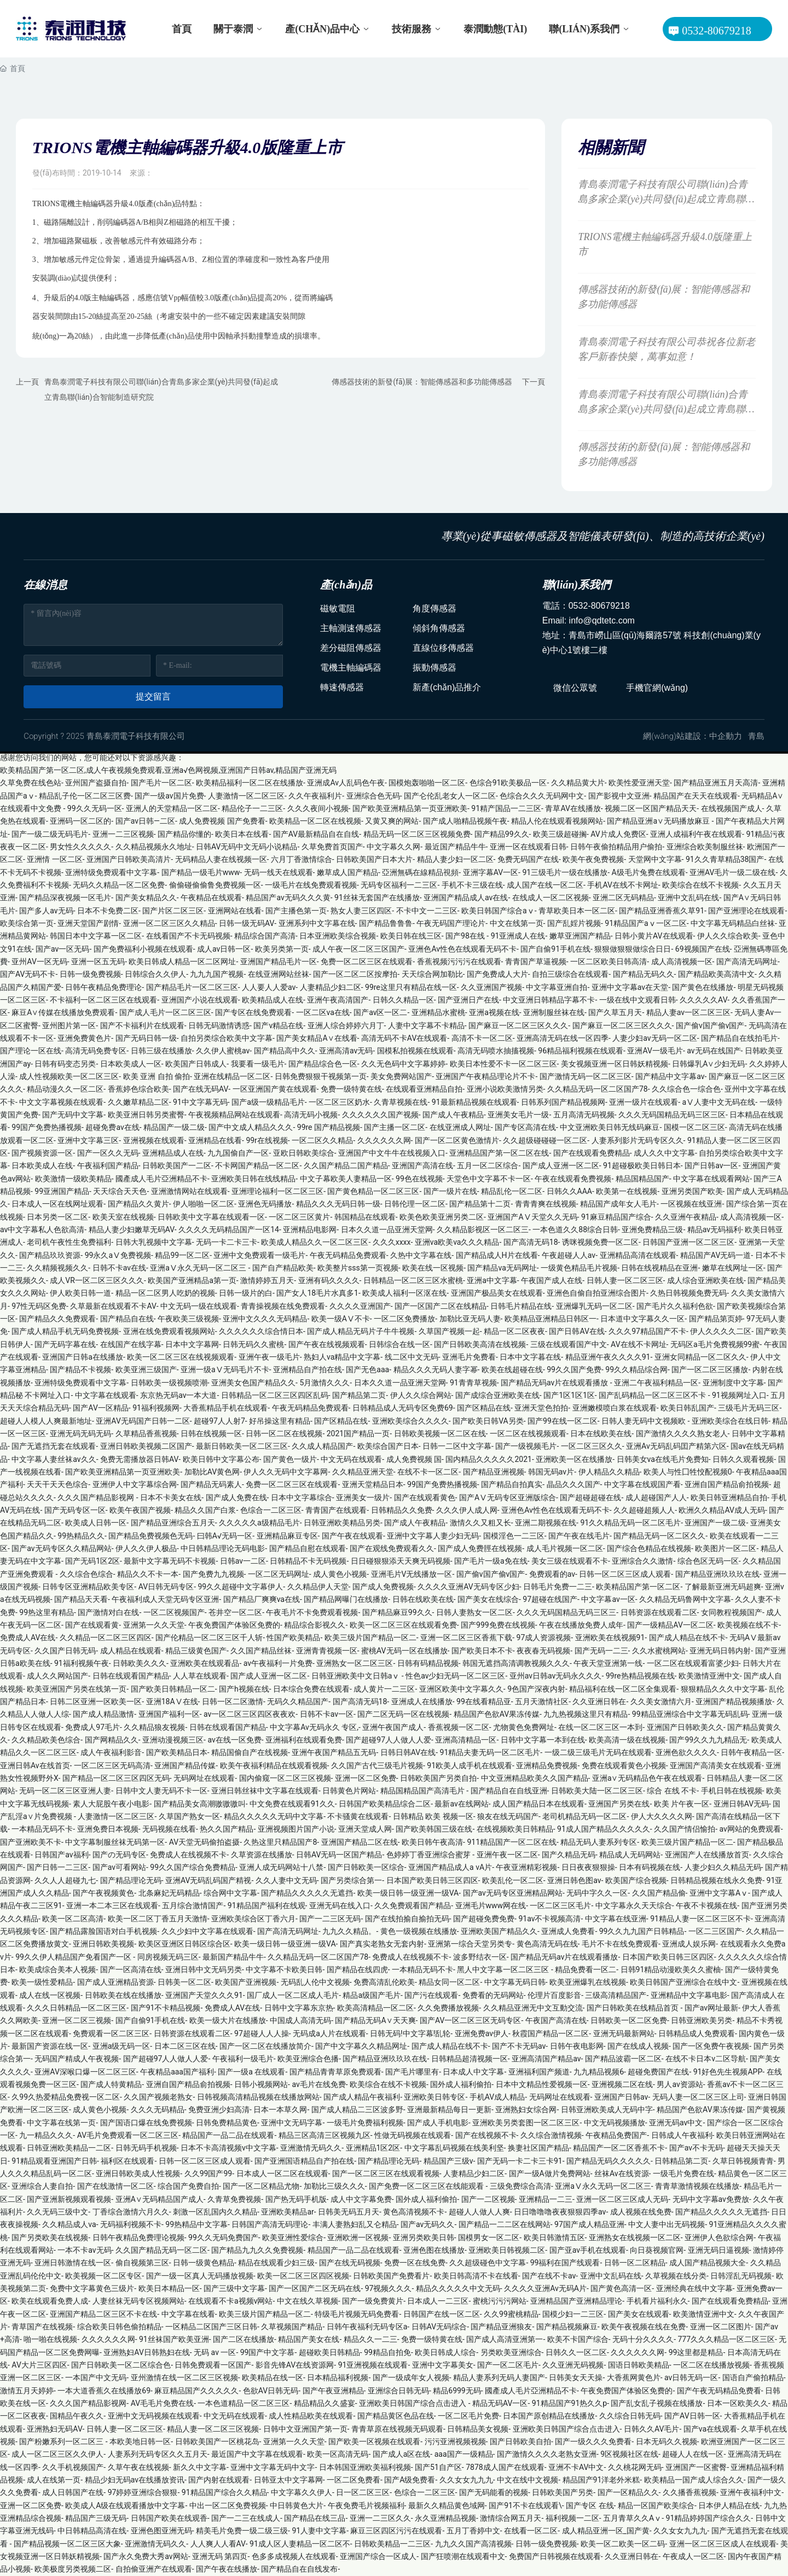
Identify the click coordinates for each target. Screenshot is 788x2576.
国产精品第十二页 (480, 1203)
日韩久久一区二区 (576, 2352)
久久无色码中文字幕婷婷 (403, 1063)
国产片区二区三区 (173, 910)
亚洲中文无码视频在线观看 (154, 2415)
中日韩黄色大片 (296, 2505)
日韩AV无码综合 (439, 2326)
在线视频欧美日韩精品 (515, 1829)
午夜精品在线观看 (211, 897)
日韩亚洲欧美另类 (701, 2020)
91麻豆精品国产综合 (616, 1217)
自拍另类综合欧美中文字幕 (227, 1038)
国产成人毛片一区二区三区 (165, 1012)
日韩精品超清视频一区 (469, 2058)
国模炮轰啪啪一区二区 (427, 782)
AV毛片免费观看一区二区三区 (127, 2135)
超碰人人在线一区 (692, 2454)
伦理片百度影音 (554, 1995)
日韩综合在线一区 (399, 1344)
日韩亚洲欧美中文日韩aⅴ (356, 1675)
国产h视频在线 (244, 1689)
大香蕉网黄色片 (633, 2377)
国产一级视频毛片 (526, 1446)
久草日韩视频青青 (743, 2161)
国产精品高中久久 (284, 1050)
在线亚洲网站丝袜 (278, 974)
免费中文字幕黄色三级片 (92, 2288)
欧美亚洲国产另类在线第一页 (76, 1689)
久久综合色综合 (86, 1574)
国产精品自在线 (127, 1318)
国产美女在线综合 (488, 1599)
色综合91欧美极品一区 (508, 782)
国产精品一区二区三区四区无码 (116, 1778)
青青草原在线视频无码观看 (397, 2429)
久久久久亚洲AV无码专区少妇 (468, 1586)
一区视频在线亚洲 (691, 1203)
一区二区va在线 (323, 1012)
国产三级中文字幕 (234, 2288)
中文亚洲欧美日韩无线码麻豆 (609, 1127)
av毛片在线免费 (318, 2084)
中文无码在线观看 (351, 1459)
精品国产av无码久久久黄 (288, 897)
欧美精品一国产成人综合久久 (694, 2479)
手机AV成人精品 (497, 2097)
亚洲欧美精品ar (287, 2211)
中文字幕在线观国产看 (642, 1484)
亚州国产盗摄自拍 (95, 782)
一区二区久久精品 (322, 1140)
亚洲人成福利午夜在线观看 (696, 834)
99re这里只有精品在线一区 (411, 987)
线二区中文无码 (411, 1357)
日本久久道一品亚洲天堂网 (387, 1229)
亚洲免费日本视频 (107, 1829)
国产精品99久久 (501, 834)
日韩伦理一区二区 (414, 1203)
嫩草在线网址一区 (732, 1267)
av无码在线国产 (713, 1050)
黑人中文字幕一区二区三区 (504, 1969)
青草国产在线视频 (42, 2326)
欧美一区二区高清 (72, 1918)
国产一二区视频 (488, 2199)
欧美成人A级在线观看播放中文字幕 (125, 2505)
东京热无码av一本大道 (178, 1395)
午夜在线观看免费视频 (573, 1178)
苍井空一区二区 (235, 1612)
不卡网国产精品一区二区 (257, 1165)
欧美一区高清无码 (337, 2454)
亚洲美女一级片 (363, 1497)
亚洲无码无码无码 (80, 1433)
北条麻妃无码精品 (169, 1893)
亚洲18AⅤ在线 (172, 1701)
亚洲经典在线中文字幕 (694, 2288)
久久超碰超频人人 (644, 1510)
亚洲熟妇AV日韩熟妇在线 (146, 2352)
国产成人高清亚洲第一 (504, 2339)
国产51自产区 (438, 2467)
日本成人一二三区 (437, 2301)
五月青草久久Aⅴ (632, 2518)
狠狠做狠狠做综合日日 (632, 949)
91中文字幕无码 (200, 1102)
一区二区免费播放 (404, 1318)
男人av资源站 (680, 2084)
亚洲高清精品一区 (465, 1739)
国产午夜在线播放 (226, 2569)
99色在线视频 (419, 1178)
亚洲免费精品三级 (652, 1229)
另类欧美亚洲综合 (511, 2352)
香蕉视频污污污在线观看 (459, 961)
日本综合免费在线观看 (311, 1689)
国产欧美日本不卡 (482, 1650)
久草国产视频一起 (449, 1331)
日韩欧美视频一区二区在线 (440, 1433)
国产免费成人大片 (497, 974)
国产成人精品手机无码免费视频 (65, 1331)
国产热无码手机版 (296, 2199)
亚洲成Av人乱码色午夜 (346, 782)
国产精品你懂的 (184, 834)
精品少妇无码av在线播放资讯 (134, 2479)
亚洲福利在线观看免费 (303, 1739)
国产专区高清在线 (525, 1127)
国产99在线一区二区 (563, 1421)
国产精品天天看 (81, 1599)
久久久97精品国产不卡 (647, 1331)
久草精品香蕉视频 (146, 1433)
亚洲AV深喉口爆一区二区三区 (85, 2071)
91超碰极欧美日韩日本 (642, 1165)
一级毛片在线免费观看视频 (311, 885)
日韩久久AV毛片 (651, 2429)
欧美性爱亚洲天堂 (639, 782)
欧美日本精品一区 (169, 2288)
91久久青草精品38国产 (725, 859)
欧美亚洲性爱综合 (292, 2237)
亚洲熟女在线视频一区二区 (635, 2237)
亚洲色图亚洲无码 (161, 2530)
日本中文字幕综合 (301, 1497)
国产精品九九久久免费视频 (257, 2250)
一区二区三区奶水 (339, 1102)
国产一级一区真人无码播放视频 (199, 2275)
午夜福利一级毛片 (243, 2058)
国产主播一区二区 (394, 1127)
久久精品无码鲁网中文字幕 (685, 1599)
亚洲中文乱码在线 (688, 897)
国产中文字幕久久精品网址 (361, 2046)
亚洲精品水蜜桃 (438, 1012)
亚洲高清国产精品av (546, 2058)
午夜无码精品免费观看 (348, 1255)
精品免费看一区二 (585, 1969)
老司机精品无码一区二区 (584, 1816)
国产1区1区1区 (569, 1395)
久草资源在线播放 (261, 1854)
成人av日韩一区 (224, 949)
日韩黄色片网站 (349, 1790)
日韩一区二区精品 (634, 2262)
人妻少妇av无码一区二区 (654, 1038)
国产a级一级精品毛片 (268, 1102)
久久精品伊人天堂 (318, 1586)
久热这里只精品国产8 (280, 1842)
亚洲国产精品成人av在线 (466, 897)
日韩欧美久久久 (139, 1663)
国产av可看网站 (119, 1867)
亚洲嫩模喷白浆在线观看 (614, 1407)
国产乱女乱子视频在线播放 (657, 2403)
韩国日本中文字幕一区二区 (96, 935)
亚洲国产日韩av (621, 2097)
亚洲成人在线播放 (422, 1701)
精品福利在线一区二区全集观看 (622, 1689)
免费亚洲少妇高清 (219, 2109)
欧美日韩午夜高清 (432, 1842)
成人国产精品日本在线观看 (538, 1803)
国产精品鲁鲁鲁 (386, 923)
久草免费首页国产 (332, 846)
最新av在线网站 (461, 1803)
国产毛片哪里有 (412, 2071)
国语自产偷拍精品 (753, 2377)
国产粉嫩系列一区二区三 (62, 2441)
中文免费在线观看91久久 (292, 1803)
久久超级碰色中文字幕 (487, 2262)
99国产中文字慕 (267, 2352)
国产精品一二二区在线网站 (505, 2224)
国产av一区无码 (62, 949)
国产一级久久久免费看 (593, 2441)
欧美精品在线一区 (272, 2377)
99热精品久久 (81, 1535)
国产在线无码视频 (349, 2262)
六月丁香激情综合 (301, 859)
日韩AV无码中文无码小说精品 (246, 846)
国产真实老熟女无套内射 (382, 1943)
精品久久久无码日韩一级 (338, 1203)
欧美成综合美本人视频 (57, 1969)
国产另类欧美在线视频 (49, 2237)
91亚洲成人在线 (518, 935)
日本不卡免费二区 (107, 910)
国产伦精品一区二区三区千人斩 (209, 1637)
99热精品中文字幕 (196, 2224)
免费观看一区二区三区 (111, 2033)
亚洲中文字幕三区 (88, 1140)
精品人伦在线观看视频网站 (557, 821)
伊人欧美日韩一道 (80, 1293)
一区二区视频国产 (174, 1612)
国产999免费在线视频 (498, 1625)
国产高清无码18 (530, 1242)
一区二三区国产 (715, 1931)
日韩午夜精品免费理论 (103, 987)
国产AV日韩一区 (692, 2415)
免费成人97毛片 (92, 1727)
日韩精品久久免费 (401, 1510)
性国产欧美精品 (293, 1637)
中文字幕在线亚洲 (615, 1918)
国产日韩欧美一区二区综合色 (121, 2365)
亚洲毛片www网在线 (490, 1905)
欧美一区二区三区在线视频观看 (180, 1357)
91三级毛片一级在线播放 (564, 872)
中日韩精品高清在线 (91, 2530)
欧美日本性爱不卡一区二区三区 (503, 1063)
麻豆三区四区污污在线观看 (396, 2530)
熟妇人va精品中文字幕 (342, 1357)
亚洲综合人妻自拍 (42, 2186)
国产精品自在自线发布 (299, 2569)
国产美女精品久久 (146, 897)
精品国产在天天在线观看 (695, 795)
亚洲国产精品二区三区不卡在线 (103, 2314)
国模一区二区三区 (694, 1127)
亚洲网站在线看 (235, 910)
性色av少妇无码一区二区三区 (455, 1675)
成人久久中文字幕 (664, 1153)
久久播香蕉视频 (689, 2492)
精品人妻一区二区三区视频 (213, 2429)
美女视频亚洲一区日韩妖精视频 (614, 1063)
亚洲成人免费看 (568, 1931)
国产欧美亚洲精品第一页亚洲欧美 (409, 808)
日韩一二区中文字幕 (456, 1446)
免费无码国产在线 (528, 859)
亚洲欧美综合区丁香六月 (253, 1918)
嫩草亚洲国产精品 (580, 935)
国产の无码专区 (119, 1854)
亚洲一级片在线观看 (643, 1102)
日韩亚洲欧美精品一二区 (69, 2147)
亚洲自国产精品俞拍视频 (727, 1484)
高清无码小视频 (311, 1114)
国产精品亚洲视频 (493, 1471)
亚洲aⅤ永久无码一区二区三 (199, 1267)
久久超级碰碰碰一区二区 (545, 1140)
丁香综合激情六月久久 (130, 2211)
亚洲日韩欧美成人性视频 (138, 2173)
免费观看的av (552, 1574)
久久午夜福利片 (315, 795)
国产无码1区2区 (92, 1561)
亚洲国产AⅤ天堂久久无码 (532, 1217)
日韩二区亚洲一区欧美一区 (96, 1701)
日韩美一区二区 (184, 1982)
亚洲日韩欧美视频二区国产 (146, 1446)
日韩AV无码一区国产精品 (339, 1854)
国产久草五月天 (615, 1012)
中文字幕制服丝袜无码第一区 (115, 1842)
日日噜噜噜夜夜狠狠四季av (560, 2211)
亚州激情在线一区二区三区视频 (184, 2377)
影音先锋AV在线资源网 (295, 2365)
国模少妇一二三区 (573, 2314)
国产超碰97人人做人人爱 (388, 1739)
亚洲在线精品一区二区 (232, 1076)
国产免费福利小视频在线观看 (143, 949)
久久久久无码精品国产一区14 (228, 1229)
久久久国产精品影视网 (96, 1497)
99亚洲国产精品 (61, 1191)
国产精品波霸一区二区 (623, 2058)
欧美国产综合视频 (636, 1880)
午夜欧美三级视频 (188, 1318)
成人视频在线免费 (640, 2211)
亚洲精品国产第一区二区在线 (499, 1153)
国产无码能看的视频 (493, 2492)
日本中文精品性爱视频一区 (542, 2084)
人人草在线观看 (200, 1675)
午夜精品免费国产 (616, 2135)
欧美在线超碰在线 (512, 1369)
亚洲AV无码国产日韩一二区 (142, 1421)
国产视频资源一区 (42, 1153)
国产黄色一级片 (290, 1459)
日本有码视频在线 (649, 1867)
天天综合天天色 (120, 1191)
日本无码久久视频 (666, 2441)
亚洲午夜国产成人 (393, 1727)
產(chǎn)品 (346, 585)
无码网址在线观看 (204, 1778)
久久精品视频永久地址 (153, 846)
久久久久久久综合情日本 (261, 1331)
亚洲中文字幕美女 (442, 2365)
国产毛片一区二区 (161, 782)
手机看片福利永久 (657, 2301)
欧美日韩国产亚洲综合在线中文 (683, 1982)
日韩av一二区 (243, 1561)
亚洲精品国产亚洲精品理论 (576, 2301)
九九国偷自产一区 (238, 1153)
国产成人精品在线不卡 (687, 1637)
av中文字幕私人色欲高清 (42, 1229)
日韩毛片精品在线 (521, 1306)
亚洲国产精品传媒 (185, 1765)
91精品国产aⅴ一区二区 (645, 923)
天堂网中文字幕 (655, 859)
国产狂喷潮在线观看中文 (463, 2556)
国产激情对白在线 (108, 1612)
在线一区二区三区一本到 (600, 1727)
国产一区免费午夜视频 (711, 2046)
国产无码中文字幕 (72, 1114)
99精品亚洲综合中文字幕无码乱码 (690, 1714)
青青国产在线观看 (336, 1510)
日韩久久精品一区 (403, 999)
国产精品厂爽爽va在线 (261, 1599)
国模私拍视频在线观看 (415, 1050)
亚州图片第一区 (69, 1025)
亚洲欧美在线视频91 (610, 1637)
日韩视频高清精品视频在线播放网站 (258, 2097)
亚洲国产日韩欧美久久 (685, 1727)
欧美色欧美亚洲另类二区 (441, 1217)
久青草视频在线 (400, 1102)
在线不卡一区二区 (428, 1471)
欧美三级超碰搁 (560, 834)
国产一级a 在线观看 (251, 2071)
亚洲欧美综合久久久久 (410, 1421)
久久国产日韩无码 (65, 1650)
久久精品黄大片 (578, 782)
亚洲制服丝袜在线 (553, 1012)
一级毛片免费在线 (683, 2173)
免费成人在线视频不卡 (188, 1854)
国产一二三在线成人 (245, 2518)
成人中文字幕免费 (361, 2199)
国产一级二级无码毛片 (49, 834)
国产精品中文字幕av (669, 1076)
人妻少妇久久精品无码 (723, 1867)
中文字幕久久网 (393, 846)
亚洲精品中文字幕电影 (689, 1995)
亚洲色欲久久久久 (686, 1752)
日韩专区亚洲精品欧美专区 (88, 1586)
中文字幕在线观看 (105, 1395)
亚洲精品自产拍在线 (307, 1369)
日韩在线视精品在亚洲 (659, 1267)
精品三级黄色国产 (196, 1650)
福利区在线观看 (127, 2161)
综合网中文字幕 (230, 1893)
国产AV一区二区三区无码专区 (470, 2020)
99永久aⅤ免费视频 (118, 1255)
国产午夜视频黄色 (103, 1893)
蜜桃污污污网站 (499, 2301)
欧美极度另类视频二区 (72, 2569)
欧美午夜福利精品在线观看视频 (273, 1765)
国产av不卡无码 (696, 2147)
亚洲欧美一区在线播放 (574, 1459)
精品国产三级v (448, 2161)
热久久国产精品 (226, 1829)
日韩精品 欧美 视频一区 (433, 1816)
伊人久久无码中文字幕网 (286, 1471)
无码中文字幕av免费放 (711, 2199)
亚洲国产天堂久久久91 (204, 1995)
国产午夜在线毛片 (579, 1535)
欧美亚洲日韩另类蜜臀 (146, 1114)
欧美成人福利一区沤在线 (404, 1293)
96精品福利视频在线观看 (580, 1050)
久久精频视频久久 (57, 1267)
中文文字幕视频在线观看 (61, 1102)
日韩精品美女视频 (477, 2429)
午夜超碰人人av (568, 1255)
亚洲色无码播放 (265, 1203)
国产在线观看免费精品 (591, 1153)
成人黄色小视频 (340, 1574)
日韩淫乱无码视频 (741, 2275)
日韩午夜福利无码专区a (367, 2326)
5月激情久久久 (324, 1382)
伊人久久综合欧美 (727, 935)
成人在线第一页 (53, 2479)
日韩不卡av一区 (327, 1714)
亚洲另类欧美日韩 (423, 2237)
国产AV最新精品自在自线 (316, 834)
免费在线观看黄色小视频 (624, 1765)
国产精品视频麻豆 (567, 2326)
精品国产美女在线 (308, 2339)
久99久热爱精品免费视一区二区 (65, 2097)
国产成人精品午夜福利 (361, 2097)
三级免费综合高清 (520, 2186)
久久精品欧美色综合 (45, 1739)
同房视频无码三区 (168, 1957)
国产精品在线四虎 (357, 1969)
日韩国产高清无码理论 (269, 2224)
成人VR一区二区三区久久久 (97, 1280)
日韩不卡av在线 (119, 1267)
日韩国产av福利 (61, 1854)
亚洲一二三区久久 (380, 2518)
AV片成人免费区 (618, 834)
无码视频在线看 (169, 1829)
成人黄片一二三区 (384, 1689)
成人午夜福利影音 (111, 1752)
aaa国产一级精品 (463, 2454)
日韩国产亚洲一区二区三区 (688, 1242)
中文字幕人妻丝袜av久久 (53, 1459)
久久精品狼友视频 (154, 1727)
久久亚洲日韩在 (599, 1701)
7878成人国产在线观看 (505, 2467)
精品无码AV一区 (500, 2403)
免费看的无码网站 (493, 1995)
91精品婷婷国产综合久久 (708, 2518)
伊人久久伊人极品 (146, 1548)
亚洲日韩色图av (574, 1880)
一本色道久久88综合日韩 (575, 1229)
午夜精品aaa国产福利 (177, 2071)
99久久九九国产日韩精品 (642, 1931)
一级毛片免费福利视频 (365, 2122)
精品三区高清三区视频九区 (324, 2135)
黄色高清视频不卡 (413, 2211)
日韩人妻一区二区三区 (625, 1280)
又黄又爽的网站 (392, 821)
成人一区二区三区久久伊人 (57, 2454)
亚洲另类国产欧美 (692, 1191)
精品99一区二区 (182, 1255)
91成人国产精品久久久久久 (603, 1829)
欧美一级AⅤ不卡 (340, 1318)
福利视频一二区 (572, 2518)
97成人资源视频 (544, 1637)
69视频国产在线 (702, 949)
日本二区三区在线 (185, 2046)
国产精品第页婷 (716, 1318)
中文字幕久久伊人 (301, 2492)
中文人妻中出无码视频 (666, 2224)
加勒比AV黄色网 (212, 1471)
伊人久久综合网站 (420, 1395)
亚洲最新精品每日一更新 (449, 2109)
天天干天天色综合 (57, 1484)
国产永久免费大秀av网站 (145, 2556)
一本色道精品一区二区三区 (243, 2403)
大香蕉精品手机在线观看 (225, 1407)
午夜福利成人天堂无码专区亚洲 (165, 1599)
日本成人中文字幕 (473, 2071)
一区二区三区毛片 (560, 1905)
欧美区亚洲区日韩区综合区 (184, 1943)
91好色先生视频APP (728, 2071)
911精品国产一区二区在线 (512, 1842)
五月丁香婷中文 (473, 2530)
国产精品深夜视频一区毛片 (65, 897)
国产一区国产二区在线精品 (440, 1306)
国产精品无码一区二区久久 (659, 1535)
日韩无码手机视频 (146, 2147)
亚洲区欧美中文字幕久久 (461, 1689)
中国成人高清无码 (300, 2020)
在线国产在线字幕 (130, 1344)
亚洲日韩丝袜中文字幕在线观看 (264, 1790)
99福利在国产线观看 (565, 2262)
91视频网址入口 (739, 1395)
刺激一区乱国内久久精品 (215, 2211)
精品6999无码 (456, 2390)
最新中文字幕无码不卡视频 (170, 1561)
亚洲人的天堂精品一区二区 (172, 808)
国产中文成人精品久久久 (250, 1127)
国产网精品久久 (111, 1739)
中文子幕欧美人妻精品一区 (346, 1178)
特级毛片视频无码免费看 (357, 2314)
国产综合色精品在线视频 (649, 1548)
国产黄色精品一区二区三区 (373, 1191)
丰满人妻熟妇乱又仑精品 (354, 2224)
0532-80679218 (599, 605)
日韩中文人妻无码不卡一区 (161, 1790)
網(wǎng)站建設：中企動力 (695, 736)
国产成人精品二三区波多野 (357, 2109)
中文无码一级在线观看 (198, 1306)
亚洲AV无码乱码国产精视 (208, 1880)
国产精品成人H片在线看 (497, 1255)
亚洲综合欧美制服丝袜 (705, 846)
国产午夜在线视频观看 (326, 1344)
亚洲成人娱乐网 (689, 1943)
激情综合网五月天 (510, 2518)
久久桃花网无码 (635, 2467)
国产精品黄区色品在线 (395, 2415)
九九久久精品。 (349, 1931)
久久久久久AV (703, 999)
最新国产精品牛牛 (233, 1957)
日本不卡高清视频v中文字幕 (228, 2147)
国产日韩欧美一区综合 (366, 1867)
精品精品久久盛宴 (324, 2403)
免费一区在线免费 (414, 2262)
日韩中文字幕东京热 (298, 2007)
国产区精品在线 (484, 1407)
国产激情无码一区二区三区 (585, 1076)
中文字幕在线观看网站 (711, 1178)
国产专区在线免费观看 (253, 1012)
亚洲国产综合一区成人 (378, 2556)
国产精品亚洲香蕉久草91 (661, 910)
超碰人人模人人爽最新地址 (46, 1421)
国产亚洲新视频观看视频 (69, 2199)
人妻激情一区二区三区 (246, 795)
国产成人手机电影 (437, 2122)
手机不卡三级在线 (472, 885)
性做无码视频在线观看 (412, 2135)
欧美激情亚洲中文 (709, 1675)
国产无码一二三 (601, 1650)
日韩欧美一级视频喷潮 (169, 1382)
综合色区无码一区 (708, 1561)
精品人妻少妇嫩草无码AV (132, 1229)
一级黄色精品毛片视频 (579, 1267)
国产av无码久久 (427, 2224)
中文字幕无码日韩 (515, 1982)
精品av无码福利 (714, 1229)
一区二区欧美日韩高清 (608, 961)
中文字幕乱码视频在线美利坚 (454, 2147)
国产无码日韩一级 (146, 1038)
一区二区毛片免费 (468, 2415)
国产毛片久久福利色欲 (674, 1306)
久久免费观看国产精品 (412, 1905)
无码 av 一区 (215, 2352)
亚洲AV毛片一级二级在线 (732, 872)
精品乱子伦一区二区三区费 (85, 795)
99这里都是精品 (696, 2352)
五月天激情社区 (542, 1701)
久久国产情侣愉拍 (684, 1829)
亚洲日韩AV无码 (741, 1803)
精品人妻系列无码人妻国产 (499, 2377)
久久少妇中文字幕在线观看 (207, 1931)
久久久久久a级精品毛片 (259, 1522)
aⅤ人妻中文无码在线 (719, 1102)
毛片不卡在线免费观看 (620, 1943)
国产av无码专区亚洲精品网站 (513, 1893)
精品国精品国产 (642, 1178)
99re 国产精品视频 (328, 1127)
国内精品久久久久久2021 (488, 1459)
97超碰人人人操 (261, 2033)
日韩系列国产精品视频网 (563, 1102)
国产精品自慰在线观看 (307, 1548)
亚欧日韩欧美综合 (303, 1153)
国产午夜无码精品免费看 (719, 2390)
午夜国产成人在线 (551, 1280)
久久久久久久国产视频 (380, 1114)
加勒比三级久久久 (334, 2186)
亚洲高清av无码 (346, 1050)
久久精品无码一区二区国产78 (597, 1089)
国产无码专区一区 (75, 1510)
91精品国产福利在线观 (266, 1905)
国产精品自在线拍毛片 (739, 1038)
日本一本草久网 (280, 2109)
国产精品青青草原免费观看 (335, 2071)
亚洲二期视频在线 (545, 1522)
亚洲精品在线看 (215, 1140)
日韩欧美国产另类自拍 (438, 1778)
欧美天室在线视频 (123, 1217)
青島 (756, 736)
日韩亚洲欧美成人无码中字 (607, 2109)
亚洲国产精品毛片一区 (278, 961)
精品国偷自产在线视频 (249, 1752)
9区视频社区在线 (629, 2454)
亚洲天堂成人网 (365, 1829)
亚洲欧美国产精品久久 (499, 1931)
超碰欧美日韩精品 (329, 2352)
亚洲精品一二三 (545, 2199)
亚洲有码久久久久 (329, 1280)
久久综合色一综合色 (686, 1089)
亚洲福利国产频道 (539, 2071)
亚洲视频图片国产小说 (296, 1829)
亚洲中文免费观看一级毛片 (259, 1255)
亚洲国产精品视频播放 (734, 1701)
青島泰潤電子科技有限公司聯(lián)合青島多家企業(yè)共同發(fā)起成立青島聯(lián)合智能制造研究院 (666, 199)
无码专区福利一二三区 (399, 885)
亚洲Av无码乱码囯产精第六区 (676, 1446)
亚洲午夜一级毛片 (269, 1357)
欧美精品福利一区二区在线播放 (249, 782)
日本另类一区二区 (57, 1217)
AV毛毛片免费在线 (162, 2403)
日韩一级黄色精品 (203, 2262)
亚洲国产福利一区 (169, 1714)
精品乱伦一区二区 (511, 1191)
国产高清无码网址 (747, 961)
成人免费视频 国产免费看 (222, 821)
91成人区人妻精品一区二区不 (300, 2543)
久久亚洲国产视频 (491, 987)
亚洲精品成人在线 (173, 1153)
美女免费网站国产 (401, 1076)
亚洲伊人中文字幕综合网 (134, 1484)
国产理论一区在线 (30, 1050)
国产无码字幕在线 (65, 1344)
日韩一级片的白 (246, 1293)
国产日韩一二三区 (57, 1867)
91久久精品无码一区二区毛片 (630, 1522)
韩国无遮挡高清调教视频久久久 (516, 1663)
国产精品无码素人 (211, 1484)
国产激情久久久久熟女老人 (682, 1433)
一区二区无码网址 (278, 1574)
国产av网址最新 (711, 2007)
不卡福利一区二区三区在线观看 (103, 999)
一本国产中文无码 (95, 2377)
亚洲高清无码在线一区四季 (563, 1038)
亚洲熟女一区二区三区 (354, 1663)
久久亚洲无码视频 (573, 2365)
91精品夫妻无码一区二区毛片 (490, 1752)
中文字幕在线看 (188, 2314)
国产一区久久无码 (107, 1153)
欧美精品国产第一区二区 (638, 1586)
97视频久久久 (388, 2288)
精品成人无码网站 (629, 1854)
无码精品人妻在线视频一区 (221, 859)
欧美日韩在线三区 (411, 935)
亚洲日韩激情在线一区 (72, 2262)
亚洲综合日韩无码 (398, 2390)
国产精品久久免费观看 (57, 1318)
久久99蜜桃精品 (511, 2314)
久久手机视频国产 (72, 2467)
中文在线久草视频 (307, 2301)
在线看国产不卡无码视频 (188, 935)
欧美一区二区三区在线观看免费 (403, 1625)
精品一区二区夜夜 (514, 1331)
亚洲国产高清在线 (422, 1165)
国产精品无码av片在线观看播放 (555, 1382)
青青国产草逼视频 (535, 961)
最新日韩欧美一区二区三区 (242, 1446)
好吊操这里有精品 (279, 1421)
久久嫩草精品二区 (138, 1102)
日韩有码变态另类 (65, 1063)
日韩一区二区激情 (232, 1701)
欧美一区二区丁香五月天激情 (157, 1918)
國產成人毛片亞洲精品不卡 (161, 1178)
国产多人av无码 (46, 910)
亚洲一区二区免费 (365, 1778)
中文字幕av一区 (608, 1599)
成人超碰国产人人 (656, 1497)
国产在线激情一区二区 (115, 2186)
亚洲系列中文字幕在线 (317, 923)
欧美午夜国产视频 (140, 1510)
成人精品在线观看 (130, 1650)
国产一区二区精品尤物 (261, 2186)
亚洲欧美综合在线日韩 (730, 1421)
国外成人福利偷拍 (460, 2084)
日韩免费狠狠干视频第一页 (321, 1076)
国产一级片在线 (450, 1191)
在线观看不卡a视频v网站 (230, 2301)
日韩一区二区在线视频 (284, 1433)
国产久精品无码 (568, 1854)
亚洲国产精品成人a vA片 (450, 1867)
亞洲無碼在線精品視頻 (420, 872)
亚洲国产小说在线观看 (199, 999)
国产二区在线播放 (243, 2339)
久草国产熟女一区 (189, 1816)
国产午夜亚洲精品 (333, 2390)
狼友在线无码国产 (507, 1816)
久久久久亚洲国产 (360, 1306)
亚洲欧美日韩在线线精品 (253, 1178)
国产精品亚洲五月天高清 (716, 782)
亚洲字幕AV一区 (490, 872)
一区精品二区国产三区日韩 (211, 2326)
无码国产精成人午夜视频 (76, 2058)
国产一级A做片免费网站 (549, 2173)
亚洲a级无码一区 (121, 2046)
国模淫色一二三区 (513, 1535)
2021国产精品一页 (358, 1433)
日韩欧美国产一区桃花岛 (217, 2441)
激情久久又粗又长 (480, 1522)
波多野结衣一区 (480, 1957)
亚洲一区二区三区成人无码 (622, 2199)
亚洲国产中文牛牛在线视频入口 (391, 1153)
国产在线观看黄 (92, 1625)
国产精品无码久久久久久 (608, 2161)
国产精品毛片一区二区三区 (192, 987)
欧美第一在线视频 (626, 1191)
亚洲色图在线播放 (434, 2250)
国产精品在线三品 (314, 2518)
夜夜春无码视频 (543, 1650)
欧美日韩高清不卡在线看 (476, 2275)
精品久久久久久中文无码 (458, 2288)
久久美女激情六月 (661, 1701)
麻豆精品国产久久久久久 (196, 2390)
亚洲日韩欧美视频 (103, 1943)
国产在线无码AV (200, 1089)
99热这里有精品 (46, 1612)
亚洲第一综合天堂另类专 (470, 1943)
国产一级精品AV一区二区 (670, 1625)
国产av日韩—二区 (145, 821)
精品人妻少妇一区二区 (455, 859)
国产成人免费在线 (236, 1497)
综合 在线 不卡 (672, 1790)
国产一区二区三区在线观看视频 (385, 2173)
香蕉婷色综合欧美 (138, 1089)
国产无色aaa (367, 1369)
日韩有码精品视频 (428, 1663)
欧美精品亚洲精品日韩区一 (550, 1318)
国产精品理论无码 (130, 1880)
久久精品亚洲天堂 (362, 1471)
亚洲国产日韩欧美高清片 (128, 859)
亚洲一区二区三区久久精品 (169, 923)
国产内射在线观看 (219, 2479)
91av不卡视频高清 (549, 1918)
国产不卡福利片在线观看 (142, 1025)
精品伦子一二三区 (252, 808)
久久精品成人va (69, 2224)
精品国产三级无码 (95, 2518)
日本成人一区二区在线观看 (282, 2173)
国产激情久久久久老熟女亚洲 (546, 2454)
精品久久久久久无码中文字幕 (273, 1816)
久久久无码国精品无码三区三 (566, 1612)
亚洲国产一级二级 (715, 1522)
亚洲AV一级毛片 (654, 1050)
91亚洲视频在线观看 (373, 2365)
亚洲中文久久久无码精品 (265, 1318)
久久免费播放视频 (448, 2007)
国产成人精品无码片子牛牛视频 (360, 1331)
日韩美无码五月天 (348, 2211)
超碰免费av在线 (112, 1127)
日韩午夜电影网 (577, 2046)
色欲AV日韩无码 (270, 2390)
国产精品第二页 (359, 1395)
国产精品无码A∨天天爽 (375, 2020)
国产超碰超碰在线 (590, 1497)
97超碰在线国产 (550, 1599)
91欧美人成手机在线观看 (469, 1765)
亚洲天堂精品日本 (372, 1484)
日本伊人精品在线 (729, 2505)
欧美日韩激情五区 (554, 2237)
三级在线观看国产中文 (568, 1344)
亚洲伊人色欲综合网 (719, 2237)
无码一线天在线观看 (278, 872)
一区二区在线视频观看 (528, 1433)
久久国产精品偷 (659, 1893)
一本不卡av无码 (84, 2250)
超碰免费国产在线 (658, 2071)
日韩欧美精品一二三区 (392, 2543)
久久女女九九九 (466, 2479)
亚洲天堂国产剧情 (88, 923)
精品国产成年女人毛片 (618, 1203)
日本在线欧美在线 (600, 1433)
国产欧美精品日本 (176, 1752)
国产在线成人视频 (638, 2046)
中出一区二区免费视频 (227, 2505)
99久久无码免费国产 (223, 2237)
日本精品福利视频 (337, 2377)
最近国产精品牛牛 (455, 846)
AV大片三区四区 (39, 2365)
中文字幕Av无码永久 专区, (314, 1727)
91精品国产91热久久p (569, 2403)
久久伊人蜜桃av (223, 1050)
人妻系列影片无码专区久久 (637, 1140)
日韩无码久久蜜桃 (253, 1344)
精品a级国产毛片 (372, 1995)
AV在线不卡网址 (638, 1344)
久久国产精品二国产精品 (346, 1165)
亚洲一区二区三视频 (76, 2020)
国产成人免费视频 (383, 1586)
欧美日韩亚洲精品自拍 (729, 1497)
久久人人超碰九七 (65, 1880)
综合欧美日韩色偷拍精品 (119, 2326)
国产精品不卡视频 (80, 1369)
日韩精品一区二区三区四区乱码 (274, 1395)
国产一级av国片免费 (169, 795)
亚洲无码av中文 (676, 2122)
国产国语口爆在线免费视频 (146, 2122)
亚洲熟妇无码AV (54, 2429)
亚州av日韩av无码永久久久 (555, 1675)
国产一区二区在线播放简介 (265, 2046)
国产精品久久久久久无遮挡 (307, 1893)
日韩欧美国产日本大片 (374, 859)
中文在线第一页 (516, 923)
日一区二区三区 (363, 2492)
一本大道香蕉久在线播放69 (103, 2390)
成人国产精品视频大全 (707, 2262)
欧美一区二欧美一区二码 (623, 2543)
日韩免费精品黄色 (226, 2122)
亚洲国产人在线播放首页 (707, 1854)
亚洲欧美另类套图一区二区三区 (526, 2122)
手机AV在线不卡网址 (622, 885)
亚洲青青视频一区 (326, 1650)
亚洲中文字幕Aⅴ (719, 1893)
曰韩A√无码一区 (224, 1535)
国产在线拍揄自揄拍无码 (407, 1918)
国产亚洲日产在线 (468, 999)
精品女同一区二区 (449, 1982)
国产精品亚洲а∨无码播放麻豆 (659, 821)
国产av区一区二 (380, 1012)
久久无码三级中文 (57, 2211)
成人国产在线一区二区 (545, 885)
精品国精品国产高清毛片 (423, 1790)
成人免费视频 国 (414, 1459)
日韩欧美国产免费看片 (391, 2275)
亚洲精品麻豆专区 (287, 1535)
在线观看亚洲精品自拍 (424, 1089)
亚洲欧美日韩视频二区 (506, 2250)
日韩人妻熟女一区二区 (474, 1612)
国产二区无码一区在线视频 (403, 1714)
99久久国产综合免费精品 (192, 1867)
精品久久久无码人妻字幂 (435, 1369)
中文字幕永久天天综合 (633, 1905)
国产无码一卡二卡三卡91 (520, 2161)
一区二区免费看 (353, 2479)
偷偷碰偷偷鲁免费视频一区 (215, 885)
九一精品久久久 (46, 2135)
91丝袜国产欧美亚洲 (174, 2339)
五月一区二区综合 (487, 1165)
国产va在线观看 (710, 2429)
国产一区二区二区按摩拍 (355, 974)
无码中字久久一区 (597, 1893)
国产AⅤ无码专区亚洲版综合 (507, 1497)
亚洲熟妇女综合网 (526, 2109)
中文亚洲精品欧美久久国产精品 (534, 1778)
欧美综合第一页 (27, 923)
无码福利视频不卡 (130, 2224)
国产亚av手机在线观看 (587, 2250)
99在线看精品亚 (483, 1701)
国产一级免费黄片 (372, 2301)
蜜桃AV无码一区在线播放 (404, 1650)
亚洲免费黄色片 (84, 1038)
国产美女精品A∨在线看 (316, 1038)
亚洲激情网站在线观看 (189, 1191)
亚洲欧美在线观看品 (204, 1663)
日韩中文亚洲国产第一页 (305, 2429)
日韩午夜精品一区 (751, 1752)
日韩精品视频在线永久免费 (716, 1880)
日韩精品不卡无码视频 (308, 1561)
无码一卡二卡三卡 (226, 1242)
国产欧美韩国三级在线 (434, 1829)
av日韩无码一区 (691, 2377)
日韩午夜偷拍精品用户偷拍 (616, 846)
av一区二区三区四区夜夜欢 (250, 1714)
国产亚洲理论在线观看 (746, 910)
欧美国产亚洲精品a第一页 (192, 1280)
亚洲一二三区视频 (123, 834)
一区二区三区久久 (591, 1446)
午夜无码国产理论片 (450, 923)
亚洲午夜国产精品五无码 (334, 1752)
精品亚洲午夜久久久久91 (608, 1357)
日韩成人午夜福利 (681, 2135)
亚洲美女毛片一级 (518, 1114)
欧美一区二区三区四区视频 (303, 2275)
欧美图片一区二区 (725, 1548)
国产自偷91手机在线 (555, 949)
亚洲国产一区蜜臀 (696, 2467)
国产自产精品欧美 (283, 1267)
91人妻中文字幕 (319, 2530)
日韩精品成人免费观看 (696, 2033)
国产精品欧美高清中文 (716, 974)
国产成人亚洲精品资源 (115, 1982)
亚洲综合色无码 (373, 795)
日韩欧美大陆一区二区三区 (597, 1790)
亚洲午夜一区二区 (507, 1854)
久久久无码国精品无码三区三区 (672, 1114)
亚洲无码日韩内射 (720, 1650)
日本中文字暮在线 (530, 1357)
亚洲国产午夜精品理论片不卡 (485, 1076)
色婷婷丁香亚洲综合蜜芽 (429, 1854)
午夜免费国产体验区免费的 (234, 1625)
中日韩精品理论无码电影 (223, 1548)
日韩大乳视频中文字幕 (153, 1242)
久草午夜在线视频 (138, 2467)
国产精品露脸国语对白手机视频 (103, 1931)
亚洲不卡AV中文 (576, 2467)
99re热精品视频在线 (640, 1675)
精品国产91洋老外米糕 (601, 2479)
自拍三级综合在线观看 (570, 974)
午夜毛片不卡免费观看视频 (312, 1612)
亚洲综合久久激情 (642, 1561)
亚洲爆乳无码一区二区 (594, 1306)
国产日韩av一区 (711, 1165)
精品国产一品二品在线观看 (228, 2135)
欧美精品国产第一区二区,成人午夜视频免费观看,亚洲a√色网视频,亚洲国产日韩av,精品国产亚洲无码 (168, 770)
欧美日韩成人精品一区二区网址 (182, 961)
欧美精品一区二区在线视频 (315, 821)
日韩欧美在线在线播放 (123, 1995)
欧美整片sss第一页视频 (357, 1267)
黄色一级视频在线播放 (418, 1931)
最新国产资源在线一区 (49, 2046)
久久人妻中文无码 (286, 1880)
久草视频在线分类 (675, 2275)
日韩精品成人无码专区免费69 (402, 1407)
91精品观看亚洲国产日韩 (54, 2161)
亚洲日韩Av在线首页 (35, 1765)
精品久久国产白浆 (205, 1510)
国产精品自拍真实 (511, 1484)
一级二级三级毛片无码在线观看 (598, 1752)
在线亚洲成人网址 (460, 1127)
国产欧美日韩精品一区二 (173, 1689)
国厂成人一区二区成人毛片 (293, 1995)
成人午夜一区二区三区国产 (358, 949)
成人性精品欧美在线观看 (311, 2415)
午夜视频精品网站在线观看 (234, 1114)
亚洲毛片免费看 (469, 1357)
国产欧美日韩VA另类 (488, 1421)
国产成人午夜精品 (453, 1114)
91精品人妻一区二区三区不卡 (700, 1918)
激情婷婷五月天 (267, 1280)
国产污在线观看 (431, 1995)
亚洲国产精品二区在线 (359, 1842)
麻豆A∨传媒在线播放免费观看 (63, 1012)
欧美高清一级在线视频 (627, 1739)
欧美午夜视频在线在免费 (643, 2326)
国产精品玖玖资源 (49, 1255)
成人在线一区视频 (49, 1995)
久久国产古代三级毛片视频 (377, 1765)
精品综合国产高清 (265, 935)
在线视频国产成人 (731, 808)
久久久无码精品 (157, 2109)
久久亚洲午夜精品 (685, 1217)
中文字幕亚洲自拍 (556, 987)
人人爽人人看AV (218, 2543)
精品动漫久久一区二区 (65, 1089)
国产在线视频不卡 (486, 2135)
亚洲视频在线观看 (153, 1140)
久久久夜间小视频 (318, 808)
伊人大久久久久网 (661, 1816)
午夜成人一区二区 (693, 2556)
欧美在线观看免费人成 (49, 2301)
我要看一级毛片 (258, 1063)
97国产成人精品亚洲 (589, 2224)
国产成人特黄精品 (111, 2084)
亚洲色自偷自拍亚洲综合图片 (596, 1293)
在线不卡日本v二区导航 (705, 2058)
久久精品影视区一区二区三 (483, 1229)
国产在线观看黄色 (424, 1497)
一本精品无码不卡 (42, 1829)
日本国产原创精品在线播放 (549, 2415)
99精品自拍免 (387, 2352)
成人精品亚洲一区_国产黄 (606, 2530)
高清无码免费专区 (95, 1050)
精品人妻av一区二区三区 (688, 1012)
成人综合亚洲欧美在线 (705, 1280)
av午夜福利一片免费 (278, 1663)
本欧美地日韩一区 (140, 2441)
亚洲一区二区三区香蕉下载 (466, 1637)
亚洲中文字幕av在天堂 (630, 987)
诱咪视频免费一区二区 (600, 1242)
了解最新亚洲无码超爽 (723, 1586)
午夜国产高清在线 (556, 2020)
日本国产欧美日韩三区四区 (432, 1880)
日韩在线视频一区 (211, 1433)
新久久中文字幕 (200, 2467)
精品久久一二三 (370, 2339)
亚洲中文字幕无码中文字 (272, 2467)
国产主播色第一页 (296, 910)
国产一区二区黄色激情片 (457, 1140)
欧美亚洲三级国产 (146, 1369)
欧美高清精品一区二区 (375, 2007)
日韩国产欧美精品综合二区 (385, 1803)
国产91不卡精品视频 (166, 2007)
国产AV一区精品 (100, 1407)
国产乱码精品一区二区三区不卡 (653, 1395)
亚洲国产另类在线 (619, 1803)
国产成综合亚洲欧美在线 (497, 1395)
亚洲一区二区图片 (720, 2326)
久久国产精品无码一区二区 (161, 2250)
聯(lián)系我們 (576, 585)
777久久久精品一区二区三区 (726, 2339)
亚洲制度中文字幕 (733, 1382)
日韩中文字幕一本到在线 (543, 1739)
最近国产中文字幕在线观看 (257, 2454)
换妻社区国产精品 (538, 2147)
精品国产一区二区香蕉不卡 (619, 2147)
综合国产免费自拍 (188, 2186)
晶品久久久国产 (573, 1484)
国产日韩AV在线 (576, 1331)
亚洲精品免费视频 (546, 1765)
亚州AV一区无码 (39, 961)
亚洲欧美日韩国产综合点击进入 (413, 2403)
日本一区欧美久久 (737, 2403)
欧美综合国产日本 (388, 1446)
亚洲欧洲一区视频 (358, 2237)
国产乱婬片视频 (574, 923)
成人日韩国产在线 (72, 2492)
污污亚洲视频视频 (455, 2441)
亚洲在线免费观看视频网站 (169, 1331)
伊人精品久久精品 (609, 1471)
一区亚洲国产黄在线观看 (275, 1089)
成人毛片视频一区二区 (564, 1548)
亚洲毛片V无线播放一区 (412, 1574)
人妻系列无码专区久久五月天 (157, 2454)
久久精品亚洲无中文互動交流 (533, 2007)
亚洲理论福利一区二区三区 (277, 1191)
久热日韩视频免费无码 (688, 1293)
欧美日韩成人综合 (445, 2352)
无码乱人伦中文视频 (315, 1982)
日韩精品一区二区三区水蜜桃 (413, 1280)
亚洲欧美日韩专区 (434, 2097)
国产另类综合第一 (351, 1880)
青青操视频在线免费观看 (283, 1306)
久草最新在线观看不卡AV (113, 1306)
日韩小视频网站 (261, 2084)
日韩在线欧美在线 (423, 1599)
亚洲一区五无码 (98, 961)
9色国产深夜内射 (536, 1689)
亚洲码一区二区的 (80, 821)
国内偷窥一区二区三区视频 (285, 1778)
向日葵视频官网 (656, 2250)
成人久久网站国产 (57, 1675)
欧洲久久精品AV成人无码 (721, 1510)
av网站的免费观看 (750, 1829)
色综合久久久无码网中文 (542, 795)
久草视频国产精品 (291, 2326)
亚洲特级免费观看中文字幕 (111, 872)
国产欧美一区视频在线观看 (374, 2441)
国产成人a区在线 (402, 2454)
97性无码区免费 (38, 1306)
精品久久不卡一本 (147, 1574)
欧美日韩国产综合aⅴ (498, 910)
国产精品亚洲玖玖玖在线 (717, 1574)
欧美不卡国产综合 (578, 2339)
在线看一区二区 (531, 2530)
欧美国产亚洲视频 (245, 1982)
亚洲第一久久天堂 (153, 1625)
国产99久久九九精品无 (708, 1739)
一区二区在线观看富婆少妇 (693, 1663)
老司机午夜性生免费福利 (69, 1242)
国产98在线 (465, 935)
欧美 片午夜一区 (681, 1803)
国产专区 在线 (589, 2505)
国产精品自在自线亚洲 (509, 1790)
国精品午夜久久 (76, 2415)
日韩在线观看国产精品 (130, 1675)
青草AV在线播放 (572, 808)
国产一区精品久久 (628, 2492)
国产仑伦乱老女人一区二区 (450, 795)
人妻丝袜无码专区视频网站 (138, 2301)
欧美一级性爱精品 (42, 1982)
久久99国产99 (208, 2173)
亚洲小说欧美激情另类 (505, 1089)
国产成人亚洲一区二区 (561, 1165)
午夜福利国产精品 (107, 1165)
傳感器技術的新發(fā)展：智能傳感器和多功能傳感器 (422, 381)
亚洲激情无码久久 (310, 2147)
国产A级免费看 (409, 2479)
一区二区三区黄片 (299, 1217)
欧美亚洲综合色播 (308, 2058)
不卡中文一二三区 (426, 910)
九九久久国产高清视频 (473, 2543)
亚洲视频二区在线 (622, 2084)
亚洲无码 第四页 (219, 2556)
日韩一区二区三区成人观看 (625, 1574)
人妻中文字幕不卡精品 (426, 1025)
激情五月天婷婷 (27, 2390)
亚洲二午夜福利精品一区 (656, 1382)
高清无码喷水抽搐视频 (495, 1050)
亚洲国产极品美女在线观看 (497, 1293)
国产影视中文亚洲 (619, 795)
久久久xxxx (392, 1242)
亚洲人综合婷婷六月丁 (346, 1025)
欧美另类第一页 (282, 949)
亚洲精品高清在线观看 (638, 1255)
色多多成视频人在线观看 (294, 2556)
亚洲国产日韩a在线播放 (82, 1357)
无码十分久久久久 (643, 2339)
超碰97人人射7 (219, 1421)
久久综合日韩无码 (629, 2415)
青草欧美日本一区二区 (576, 910)
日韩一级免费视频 (90, 974)
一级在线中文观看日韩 (637, 999)
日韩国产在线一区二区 (441, 2314)
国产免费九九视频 (213, 1574)
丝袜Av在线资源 (621, 2173)
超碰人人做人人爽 (479, 2211)
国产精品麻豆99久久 (397, 1612)
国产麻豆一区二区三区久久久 (518, 1025)
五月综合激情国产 (192, 1905)
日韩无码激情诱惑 (219, 1025)
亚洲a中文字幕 (492, 1280)
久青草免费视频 (234, 2199)
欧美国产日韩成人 (196, 1063)
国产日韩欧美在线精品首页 (633, 2007)
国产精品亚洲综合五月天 (173, 1522)
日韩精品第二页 (681, 2161)
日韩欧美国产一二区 (176, 1165)
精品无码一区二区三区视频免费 (417, 834)
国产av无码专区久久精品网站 (61, 1548)
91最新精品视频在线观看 (474, 1102)
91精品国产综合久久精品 (224, 2492)
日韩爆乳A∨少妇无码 (708, 1063)
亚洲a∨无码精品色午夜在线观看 (647, 1778)
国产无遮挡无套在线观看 (53, 1446)
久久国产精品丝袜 (261, 1650)
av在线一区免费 (234, 1739)
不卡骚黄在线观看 (358, 1816)
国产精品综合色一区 (322, 1063)
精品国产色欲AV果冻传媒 (497, 1714)
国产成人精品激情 (103, 1714)
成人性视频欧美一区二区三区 (69, 1076)
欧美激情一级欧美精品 (73, 1178)
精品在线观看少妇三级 (276, 2262)
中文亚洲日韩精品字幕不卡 (549, 999)
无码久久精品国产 (297, 1701)
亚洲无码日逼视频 (718, 2250)
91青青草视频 (473, 1382)
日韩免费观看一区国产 (213, 2365)
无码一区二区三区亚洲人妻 (65, 1790)
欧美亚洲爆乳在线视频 (587, 1982)
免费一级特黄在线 (351, 1089)
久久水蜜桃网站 (659, 1650)
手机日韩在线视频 (731, 1790)
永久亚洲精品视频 (445, 2518)
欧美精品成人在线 (272, 999)
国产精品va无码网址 (501, 1267)
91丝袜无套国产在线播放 (377, 897)
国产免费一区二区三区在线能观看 (427, 2186)
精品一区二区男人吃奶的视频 (165, 1293)
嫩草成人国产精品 (347, 872)
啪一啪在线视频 (50, 2339)
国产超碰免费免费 (483, 1918)
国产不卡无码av (519, 2046)
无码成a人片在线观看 (329, 2033)
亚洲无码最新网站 (623, 2033)
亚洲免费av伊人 (481, 2033)
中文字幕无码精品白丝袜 (733, 923)
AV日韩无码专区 (166, 1586)
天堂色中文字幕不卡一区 (489, 1178)
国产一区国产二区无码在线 (315, 2288)
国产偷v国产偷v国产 (710, 1025)
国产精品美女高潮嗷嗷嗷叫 (200, 1803)
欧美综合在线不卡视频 (700, 885)
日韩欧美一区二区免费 (628, 2020)
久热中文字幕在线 (420, 1255)
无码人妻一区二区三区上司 (698, 2097)
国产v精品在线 (278, 1025)
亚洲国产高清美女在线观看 (716, 1765)
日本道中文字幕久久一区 (642, 1318)
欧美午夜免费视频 (593, 859)
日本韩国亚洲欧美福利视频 (365, 2467)
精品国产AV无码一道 (715, 1255)
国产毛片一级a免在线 (491, 1561)
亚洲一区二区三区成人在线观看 (723, 2543)
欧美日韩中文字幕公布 (221, 1459)
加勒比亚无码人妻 (470, 1318)
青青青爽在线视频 (545, 1203)
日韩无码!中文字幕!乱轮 (410, 2033)
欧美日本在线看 (242, 834)
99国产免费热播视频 (46, 1127)
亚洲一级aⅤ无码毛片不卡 (225, 1369)
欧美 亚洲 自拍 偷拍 (156, 1076)
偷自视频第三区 (142, 2262)
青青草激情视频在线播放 (697, 2186)
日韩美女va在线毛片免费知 (663, 1459)
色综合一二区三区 (271, 1510)
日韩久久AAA (569, 1191)
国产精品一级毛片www (200, 872)
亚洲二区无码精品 (623, 897)
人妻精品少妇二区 (330, 987)
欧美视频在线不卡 (748, 1625)
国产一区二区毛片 (507, 2365)
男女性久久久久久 (80, 846)
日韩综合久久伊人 (155, 974)
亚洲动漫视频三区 (173, 1739)
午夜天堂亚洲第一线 (607, 1663)
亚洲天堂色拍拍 (541, 1407)
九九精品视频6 (598, 2071)
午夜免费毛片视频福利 (366, 2505)
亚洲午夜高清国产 (337, 999)
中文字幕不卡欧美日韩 (284, 1969)
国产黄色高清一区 (621, 2288)
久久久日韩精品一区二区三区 (76, 2007)
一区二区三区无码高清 (112, 1765)
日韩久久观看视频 (743, 1459)
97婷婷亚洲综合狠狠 (143, 2492)
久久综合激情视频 (551, 2135)
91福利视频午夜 (81, 1663)
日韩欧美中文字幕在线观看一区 (211, 1217)
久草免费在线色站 (30, 782)
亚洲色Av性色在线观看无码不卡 (462, 949)
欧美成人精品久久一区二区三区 (314, 1242)
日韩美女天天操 (575, 2377)
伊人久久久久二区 (720, 1331)
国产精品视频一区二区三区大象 (67, 2543)
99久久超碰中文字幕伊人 (240, 1586)
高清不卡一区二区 (482, 1038)
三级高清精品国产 (615, 1995)
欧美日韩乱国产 (687, 1407)
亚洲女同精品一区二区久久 (700, 1357)
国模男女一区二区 (488, 2237)
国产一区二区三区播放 (709, 1369)
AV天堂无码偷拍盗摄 (204, 1842)
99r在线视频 (266, 1140)
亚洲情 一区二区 (54, 859)
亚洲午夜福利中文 (750, 2492)
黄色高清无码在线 (547, 1943)
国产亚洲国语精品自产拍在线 (304, 2161)
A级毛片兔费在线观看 (649, 872)
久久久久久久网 (384, 1140)
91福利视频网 (155, 1407)
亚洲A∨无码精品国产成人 (159, 2199)
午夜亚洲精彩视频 (526, 1867)
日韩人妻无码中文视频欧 (644, 1421)
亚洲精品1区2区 (373, 2147)
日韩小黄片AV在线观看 (654, 935)
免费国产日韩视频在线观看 (555, 2556)
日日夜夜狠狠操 (588, 1867)
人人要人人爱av (269, 987)
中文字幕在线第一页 (61, 2122)
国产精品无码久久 (643, 974)
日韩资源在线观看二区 (659, 1612)
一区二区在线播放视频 (711, 2365)
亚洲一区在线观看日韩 (528, 846)
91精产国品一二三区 (506, 808)
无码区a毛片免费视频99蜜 (715, 1344)
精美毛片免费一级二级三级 (242, 2530)
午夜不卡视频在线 (706, 1905)
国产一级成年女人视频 (411, 2377)
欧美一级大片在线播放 (227, 2020)
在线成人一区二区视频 (550, 897)
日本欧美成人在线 (42, 1165)
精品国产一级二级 (174, 1127)
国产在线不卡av (549, 2275)
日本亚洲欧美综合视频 (337, 935)
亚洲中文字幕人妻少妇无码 (433, 1535)
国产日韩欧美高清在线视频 (480, 1344)
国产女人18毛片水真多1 (317, 1293)
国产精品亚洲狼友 (501, 2326)
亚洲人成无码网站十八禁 (281, 1867)
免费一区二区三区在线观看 (367, 961)
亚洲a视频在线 (494, 1012)
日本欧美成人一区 (130, 1063)
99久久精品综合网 (636, 1369)
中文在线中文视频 (527, 2479)
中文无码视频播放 (614, 2122)
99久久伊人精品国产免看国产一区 (74, 1957)
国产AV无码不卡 (27, 974)
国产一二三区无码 (330, 1918)
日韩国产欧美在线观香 (169, 2518)
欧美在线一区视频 (432, 1267)
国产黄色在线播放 (702, 987)
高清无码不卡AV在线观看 (404, 1038)
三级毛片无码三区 (748, 1407)
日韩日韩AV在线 (408, 1752)
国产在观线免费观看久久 (392, 1548)
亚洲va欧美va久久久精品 (457, 1242)
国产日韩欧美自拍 (520, 2441)
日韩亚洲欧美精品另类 (342, 1522)
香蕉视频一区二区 (458, 1727)
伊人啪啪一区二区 (203, 1203)
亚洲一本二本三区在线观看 (112, 1905)
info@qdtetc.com (602, 620)
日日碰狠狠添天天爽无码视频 (400, 1561)
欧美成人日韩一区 (95, 1522)
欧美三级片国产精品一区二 (370, 1637)
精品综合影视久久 (314, 1625)
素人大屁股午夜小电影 (111, 1803)
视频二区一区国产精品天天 (651, 808)
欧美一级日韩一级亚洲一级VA (408, 1893)
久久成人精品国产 (322, 1446)
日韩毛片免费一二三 (557, 1586)
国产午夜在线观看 (352, 1535)
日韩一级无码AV (246, 923)
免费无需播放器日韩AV (139, 1459)
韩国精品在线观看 (365, 1217)
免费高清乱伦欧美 (384, 1982)
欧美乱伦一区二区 (512, 1880)
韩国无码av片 (551, 1471)
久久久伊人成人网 (466, 1510)
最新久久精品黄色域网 (446, 2505)
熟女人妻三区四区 (361, 910)
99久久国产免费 (574, 1369)
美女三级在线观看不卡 (569, 1561)
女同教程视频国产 (731, 1612)
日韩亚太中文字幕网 (288, 2479)
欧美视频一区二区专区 (103, 2275)
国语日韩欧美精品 (638, 2365)
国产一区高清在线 (130, 1969)
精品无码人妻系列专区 (598, 1842)
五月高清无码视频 (584, 1114)
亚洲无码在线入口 (339, 1905)
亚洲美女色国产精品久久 (253, 1382)
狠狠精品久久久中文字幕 (723, 1689)
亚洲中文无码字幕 (291, 2122)
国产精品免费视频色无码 (150, 1535)
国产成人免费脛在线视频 (480, 1548)
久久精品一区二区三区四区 (106, 1637)
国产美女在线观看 (638, 2314)
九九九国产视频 (217, 974)
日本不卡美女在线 (170, 1497)
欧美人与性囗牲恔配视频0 (688, 1471)
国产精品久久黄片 (138, 1203)
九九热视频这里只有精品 (585, 1714)
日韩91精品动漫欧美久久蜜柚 (671, 1969)
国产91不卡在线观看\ (525, 2505)
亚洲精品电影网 (310, 1229)
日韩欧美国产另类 (562, 2492)
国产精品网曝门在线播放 (346, 1599)
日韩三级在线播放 (161, 1050)
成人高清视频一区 (681, 961)
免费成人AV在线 (27, 1637)
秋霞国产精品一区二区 (550, 2033)
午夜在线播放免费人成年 (581, 1625)
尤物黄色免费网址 (523, 1727)
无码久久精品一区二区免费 (119, 885)
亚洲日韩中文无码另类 (203, 1969)
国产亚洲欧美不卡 (30, 1842)
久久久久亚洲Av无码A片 (545, 2288)
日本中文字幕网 (192, 1344)
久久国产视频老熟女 (158, 2097)
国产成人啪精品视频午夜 (465, 821)
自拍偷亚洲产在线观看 (153, 2569)
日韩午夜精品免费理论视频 (138, 2237)
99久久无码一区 (94, 808)
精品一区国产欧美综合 (656, 2505)
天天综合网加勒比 (432, 974)
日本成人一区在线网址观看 (57, 1203)
